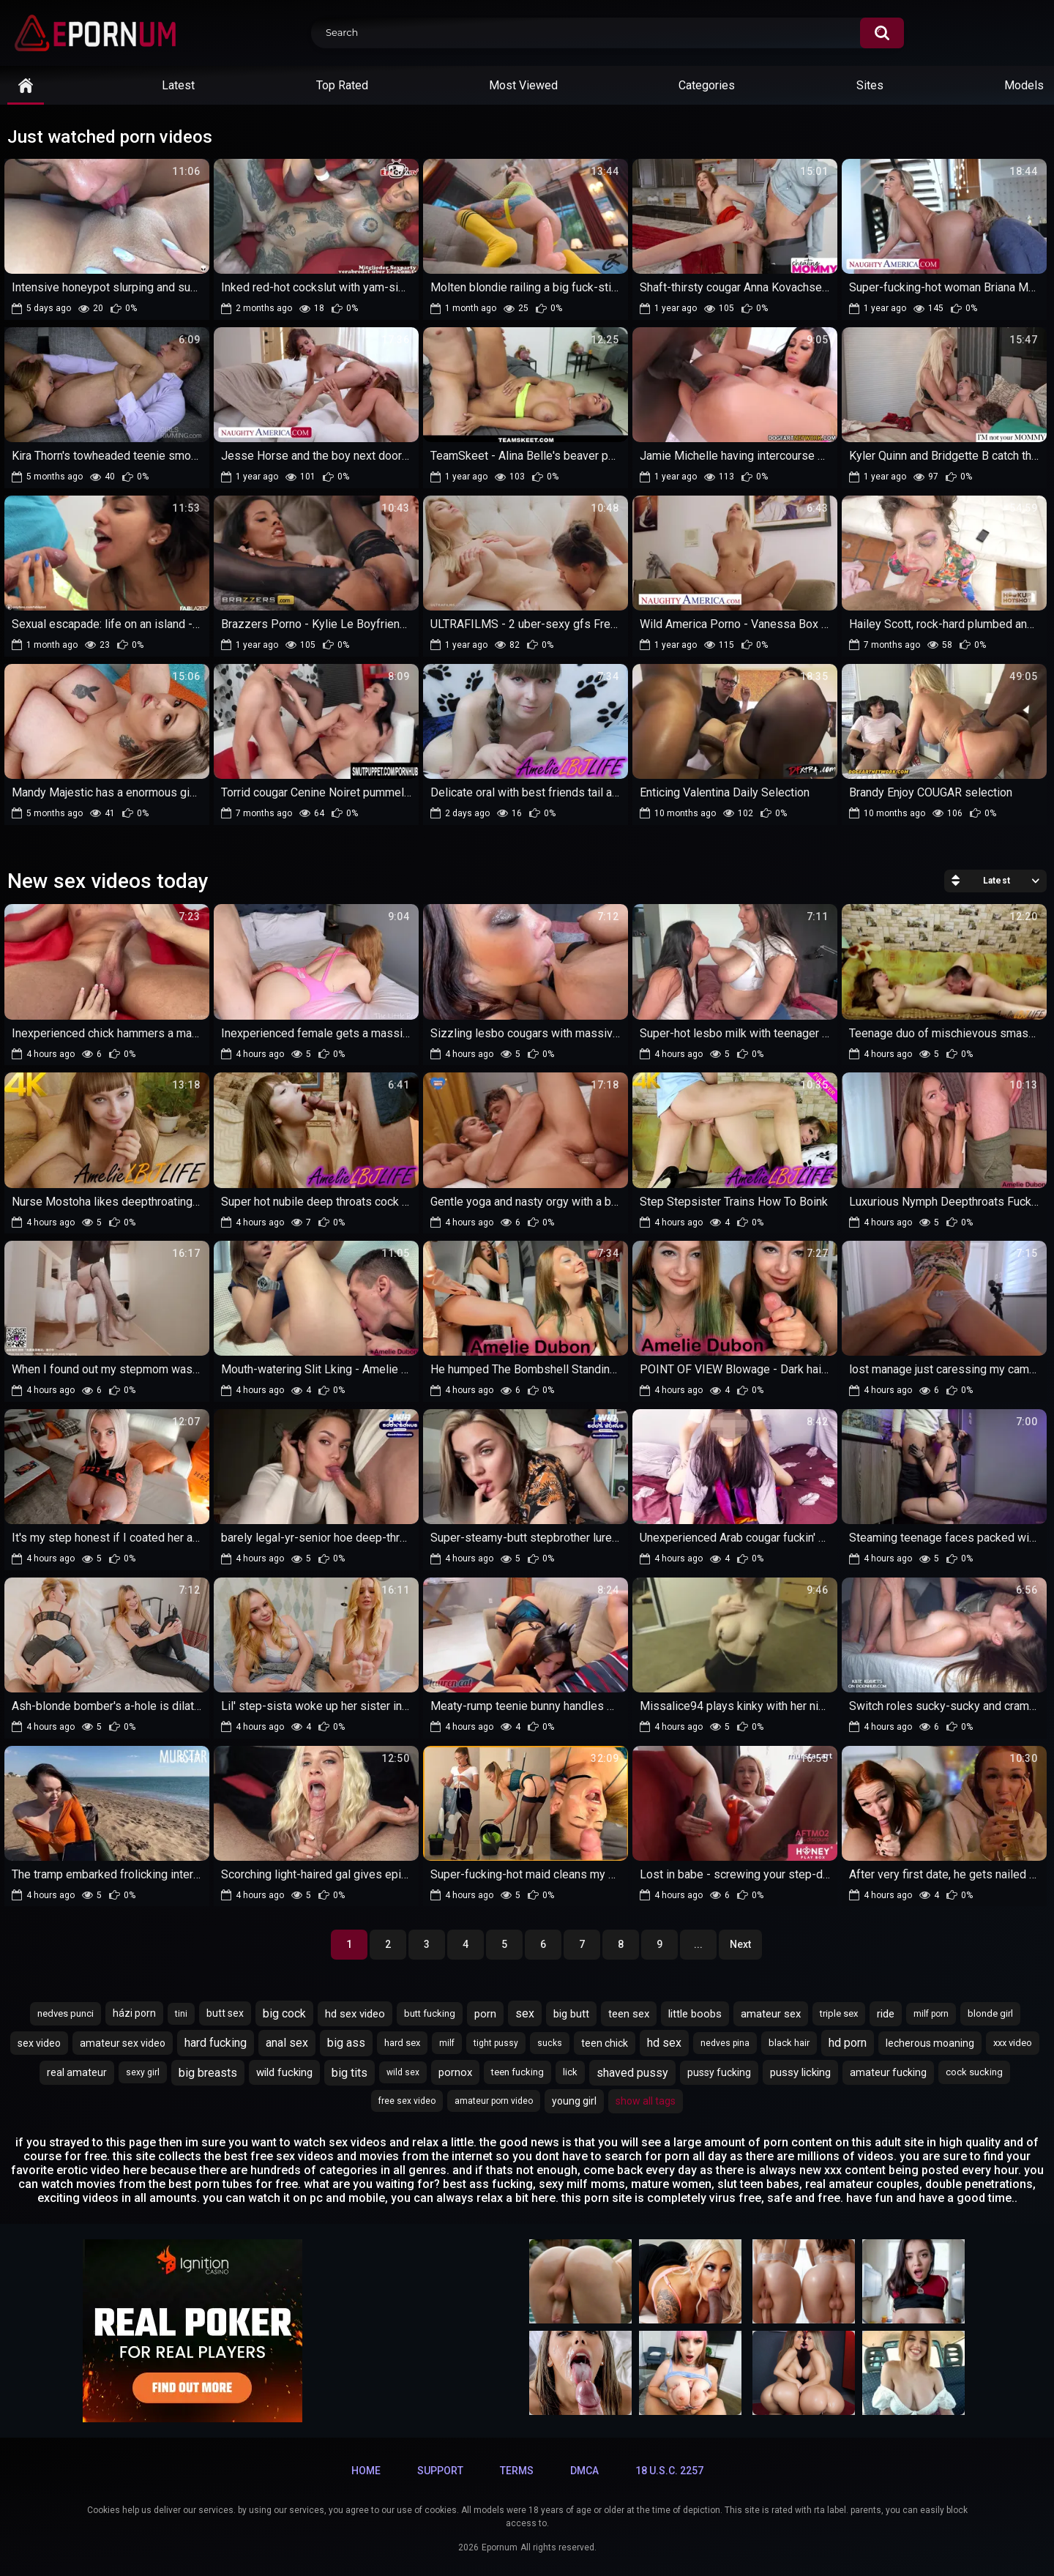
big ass (346, 2043)
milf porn (931, 2014)
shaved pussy (632, 2073)
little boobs (695, 2013)
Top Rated (342, 85)
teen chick (604, 2043)
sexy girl (143, 2072)
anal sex (287, 2043)
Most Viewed (523, 85)
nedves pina (725, 2043)
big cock (284, 2013)
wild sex (402, 2072)
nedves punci (65, 2013)
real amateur (77, 2072)
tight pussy (496, 2043)
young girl (574, 2101)
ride (885, 2013)
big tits (349, 2073)
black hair (789, 2042)
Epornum (499, 2547)
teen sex (628, 2013)
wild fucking (284, 2072)
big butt (571, 2013)
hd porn (848, 2043)
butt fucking (429, 2013)
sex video (39, 2043)
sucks (549, 2043)
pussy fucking (719, 2072)
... (698, 1944)
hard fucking (215, 2043)
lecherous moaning (930, 2043)
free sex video (407, 2101)
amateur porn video (494, 2101)
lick (570, 2072)
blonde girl (990, 2013)
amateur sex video (122, 2043)
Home (366, 2470)
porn (485, 2013)
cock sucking (974, 2072)
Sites (869, 85)
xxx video (1012, 2042)
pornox (455, 2072)
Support (440, 2470)
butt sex (225, 2013)
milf (447, 2043)
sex (524, 2013)
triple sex (839, 2013)
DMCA (584, 2470)
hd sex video (355, 2013)
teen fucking (517, 2072)
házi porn (134, 2013)
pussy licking (800, 2072)
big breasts (208, 2073)
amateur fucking (888, 2072)
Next (740, 1944)
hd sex (664, 2043)
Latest (178, 85)
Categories (707, 85)
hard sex (402, 2042)
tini (181, 2014)
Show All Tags (646, 2101)
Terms (517, 2470)
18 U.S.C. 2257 (669, 2470)
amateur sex (771, 2013)
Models (1024, 85)
